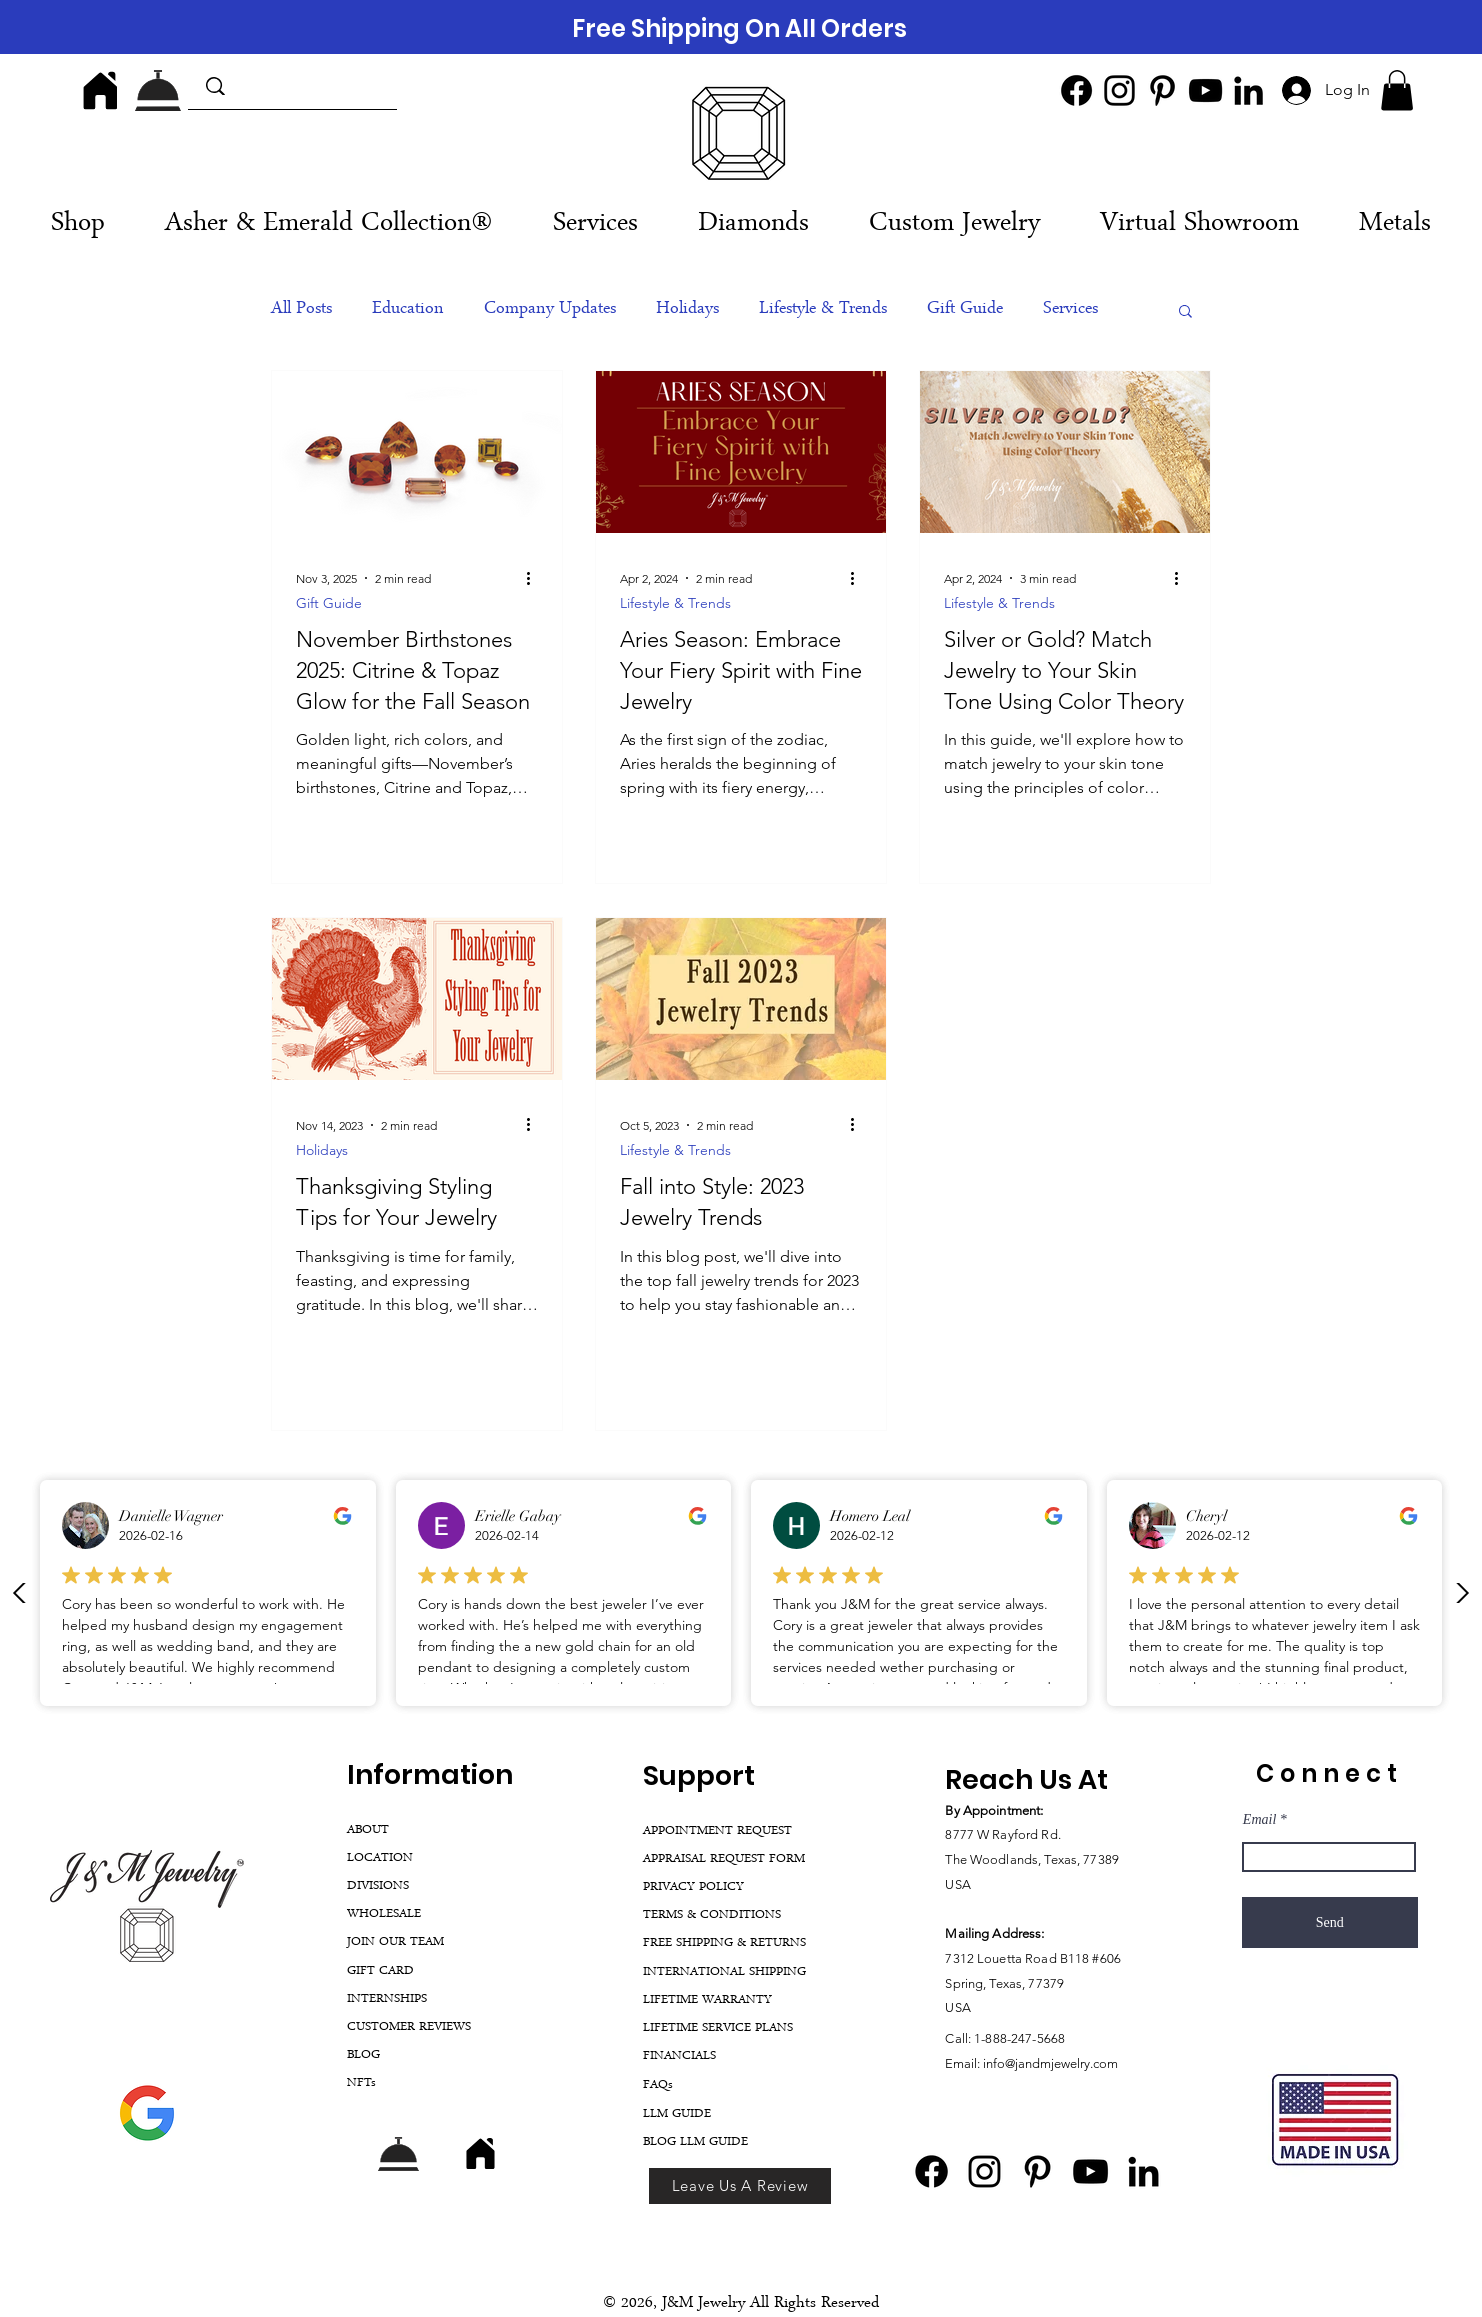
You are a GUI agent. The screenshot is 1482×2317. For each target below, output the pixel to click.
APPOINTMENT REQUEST (717, 1831)
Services (1070, 310)
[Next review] (1462, 1593)
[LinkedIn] (1248, 90)
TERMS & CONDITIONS (712, 1915)
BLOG (363, 2055)
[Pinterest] (1162, 90)
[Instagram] (1119, 90)
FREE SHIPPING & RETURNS (724, 1943)
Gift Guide (965, 310)
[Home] (100, 90)
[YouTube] (1205, 90)
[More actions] (535, 579)
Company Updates (550, 310)
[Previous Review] (20, 1593)
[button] (1397, 90)
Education (408, 310)
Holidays (687, 310)
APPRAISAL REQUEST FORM (724, 1859)
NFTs (361, 2083)
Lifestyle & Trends (823, 310)
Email (1259, 1820)
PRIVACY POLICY (693, 1887)
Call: (959, 2038)
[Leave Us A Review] (740, 2186)
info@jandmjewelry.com (1050, 2063)
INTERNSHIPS (387, 1999)
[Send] (1330, 1922)
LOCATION (380, 1858)
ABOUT (368, 1830)
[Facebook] (1076, 90)
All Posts (301, 310)
